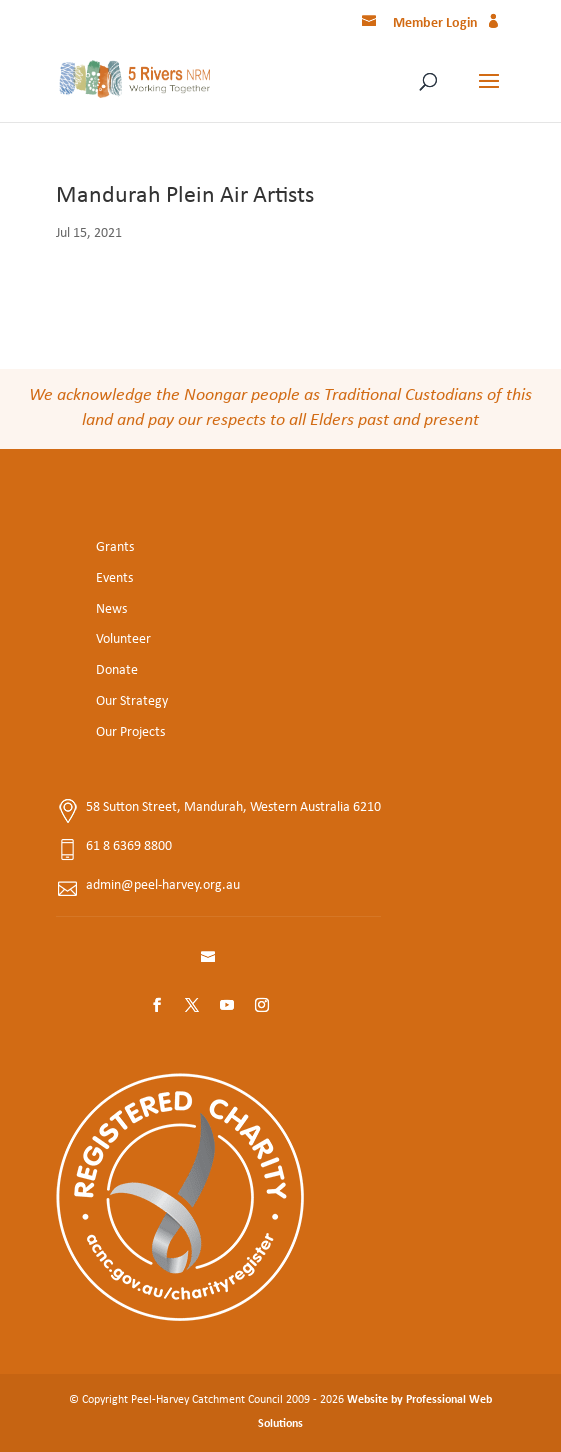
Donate (117, 670)
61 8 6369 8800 (129, 846)
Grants (115, 547)
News (111, 609)
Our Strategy (132, 701)
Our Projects (130, 732)
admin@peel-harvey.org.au (163, 885)
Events (114, 578)
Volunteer (123, 639)
